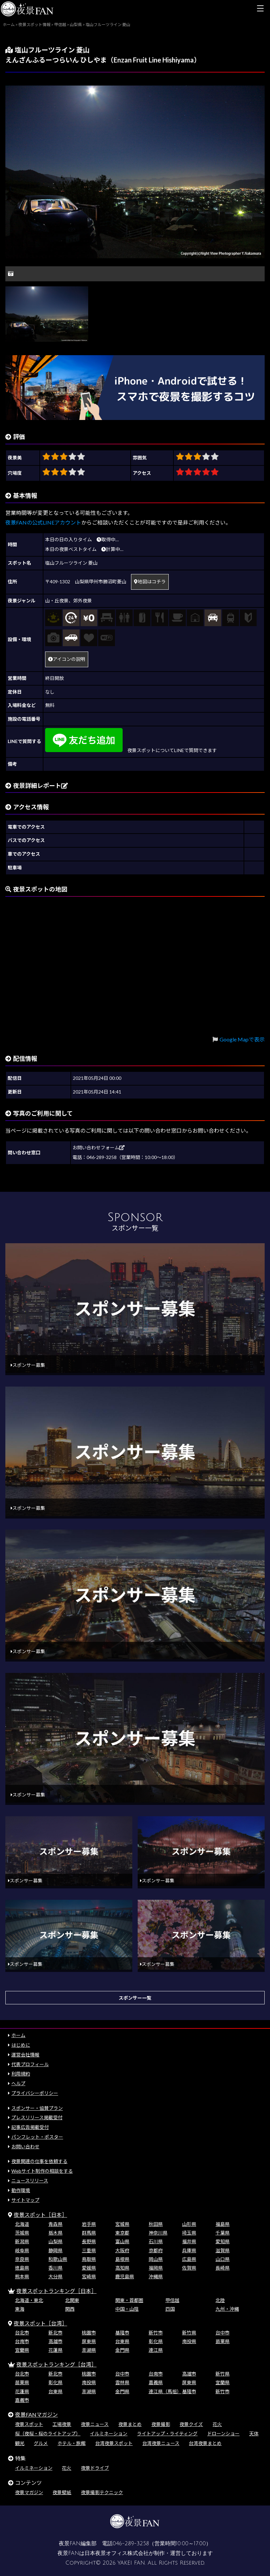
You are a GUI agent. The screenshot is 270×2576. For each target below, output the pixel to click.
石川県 (156, 2241)
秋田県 (156, 2224)
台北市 (22, 2332)
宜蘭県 (22, 2350)
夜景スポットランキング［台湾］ (56, 2364)
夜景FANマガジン (36, 2414)
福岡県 (156, 2268)
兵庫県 (189, 2250)
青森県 (55, 2224)
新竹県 (189, 2332)
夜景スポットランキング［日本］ (56, 2291)
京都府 (156, 2250)
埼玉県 (189, 2233)
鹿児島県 (124, 2276)
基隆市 (122, 2332)
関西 (70, 2309)
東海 (19, 2309)
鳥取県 (89, 2259)
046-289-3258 (131, 2544)
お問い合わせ (25, 2146)
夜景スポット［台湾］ (40, 2323)
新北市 (55, 2332)
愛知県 (223, 2241)
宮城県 (122, 2224)
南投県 (189, 2341)
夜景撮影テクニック (102, 2492)
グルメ (41, 2443)
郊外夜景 (82, 600)
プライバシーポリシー (34, 2093)
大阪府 (122, 2250)
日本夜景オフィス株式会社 (117, 2553)
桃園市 (89, 2332)
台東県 (122, 2341)
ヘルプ (18, 2083)
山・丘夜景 (57, 600)
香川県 (55, 2268)
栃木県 (55, 2233)
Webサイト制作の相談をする (42, 2171)
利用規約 (20, 2074)
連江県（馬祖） (165, 2391)
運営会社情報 (25, 2054)
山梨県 (55, 2241)
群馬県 (89, 2233)
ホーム (18, 2035)
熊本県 (22, 2276)
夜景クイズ (191, 2424)
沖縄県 (156, 2276)
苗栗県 (223, 2341)
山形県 (189, 2224)
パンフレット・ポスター (37, 2137)
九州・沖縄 (227, 2309)
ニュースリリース (29, 2180)
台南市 (22, 2341)
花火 (217, 2424)
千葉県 (223, 2233)
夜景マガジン (29, 2492)
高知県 (122, 2268)
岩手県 (89, 2224)
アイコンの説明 (66, 659)
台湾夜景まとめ (205, 2443)
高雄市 (55, 2341)
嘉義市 (22, 2400)
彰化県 (156, 2341)
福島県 (223, 2224)
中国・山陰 (127, 2309)
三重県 (89, 2250)
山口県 (223, 2259)
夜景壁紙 (61, 2492)
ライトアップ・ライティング (167, 2433)
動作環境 (20, 2190)
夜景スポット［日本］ (40, 2214)
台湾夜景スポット (114, 2443)
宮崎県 (89, 2276)
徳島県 (22, 2268)
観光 (19, 2443)
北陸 (220, 2300)
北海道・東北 (29, 2300)
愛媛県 (89, 2268)
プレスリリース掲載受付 (36, 2117)
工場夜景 (61, 2424)
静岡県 (55, 2250)
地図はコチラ (150, 581)
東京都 (122, 2233)
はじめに (20, 2045)
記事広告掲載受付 (30, 2127)
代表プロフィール (30, 2064)
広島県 (189, 2259)
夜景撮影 (160, 2424)
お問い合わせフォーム (99, 1147)
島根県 (122, 2259)
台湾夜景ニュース (160, 2443)
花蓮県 (55, 2350)
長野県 (89, 2241)
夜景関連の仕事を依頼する (39, 2161)
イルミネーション (108, 2433)
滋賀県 (223, 2250)
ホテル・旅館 (71, 2443)
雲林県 (122, 2382)
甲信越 (172, 2300)
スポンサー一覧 (135, 1998)
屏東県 (89, 2341)
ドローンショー (223, 2433)
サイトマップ (25, 2200)
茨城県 (22, 2233)
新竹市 (156, 2332)
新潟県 (22, 2241)
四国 (170, 2309)
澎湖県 (89, 2350)
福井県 (189, 2241)
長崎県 (223, 2268)
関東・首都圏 (129, 2300)
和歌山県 (57, 2259)
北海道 (22, 2224)
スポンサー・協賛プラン (37, 2108)
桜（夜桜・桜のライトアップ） (48, 2433)
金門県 (122, 2350)
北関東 (72, 2300)
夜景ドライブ (95, 2468)
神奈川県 (158, 2233)
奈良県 (22, 2259)
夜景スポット (29, 2424)
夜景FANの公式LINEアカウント (43, 522)
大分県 (55, 2276)
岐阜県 (22, 2250)
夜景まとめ (130, 2424)
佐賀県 (189, 2268)
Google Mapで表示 (242, 1039)
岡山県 (156, 2259)
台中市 (223, 2332)
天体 (254, 2433)
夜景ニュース (95, 2424)
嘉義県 (156, 2382)
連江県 (156, 2350)
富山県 (122, 2241)
